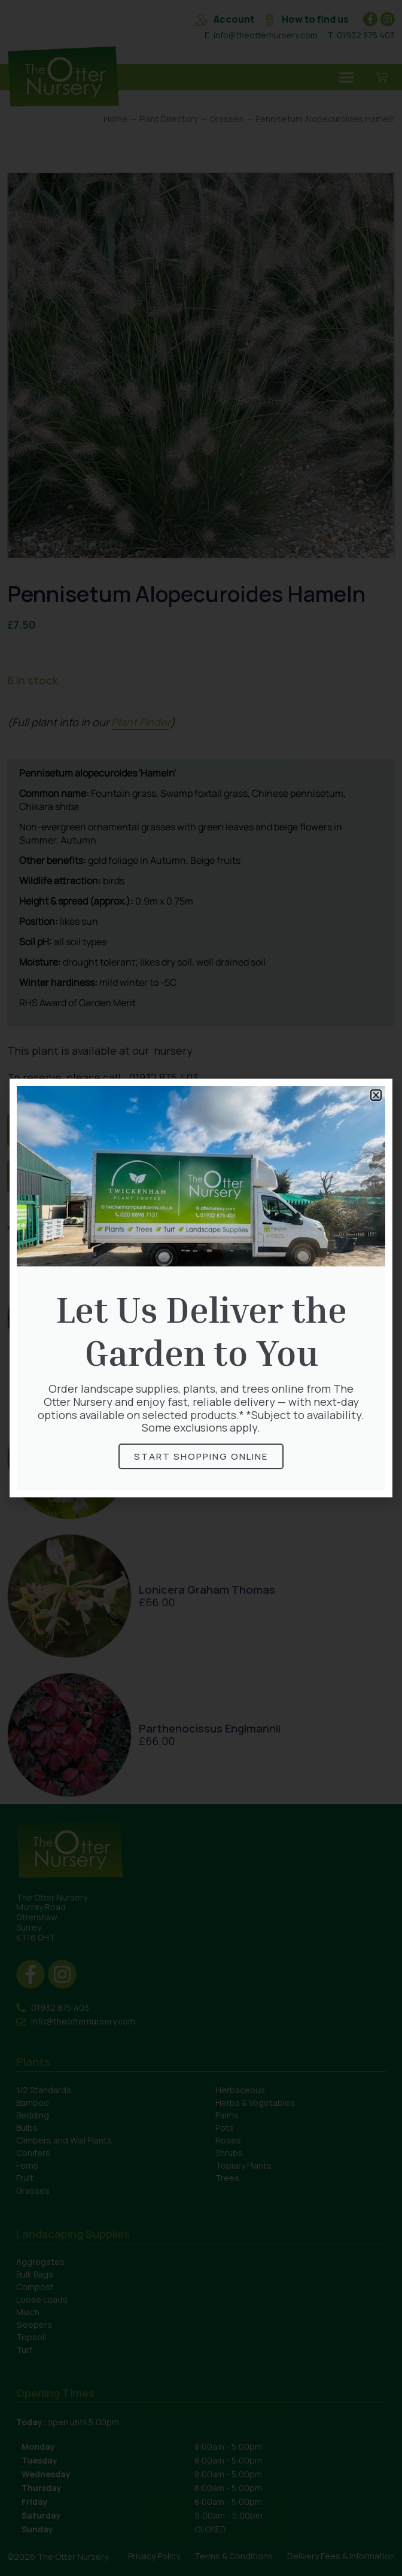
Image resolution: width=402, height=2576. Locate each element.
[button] (375, 1095)
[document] (201, 1288)
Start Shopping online (201, 1456)
